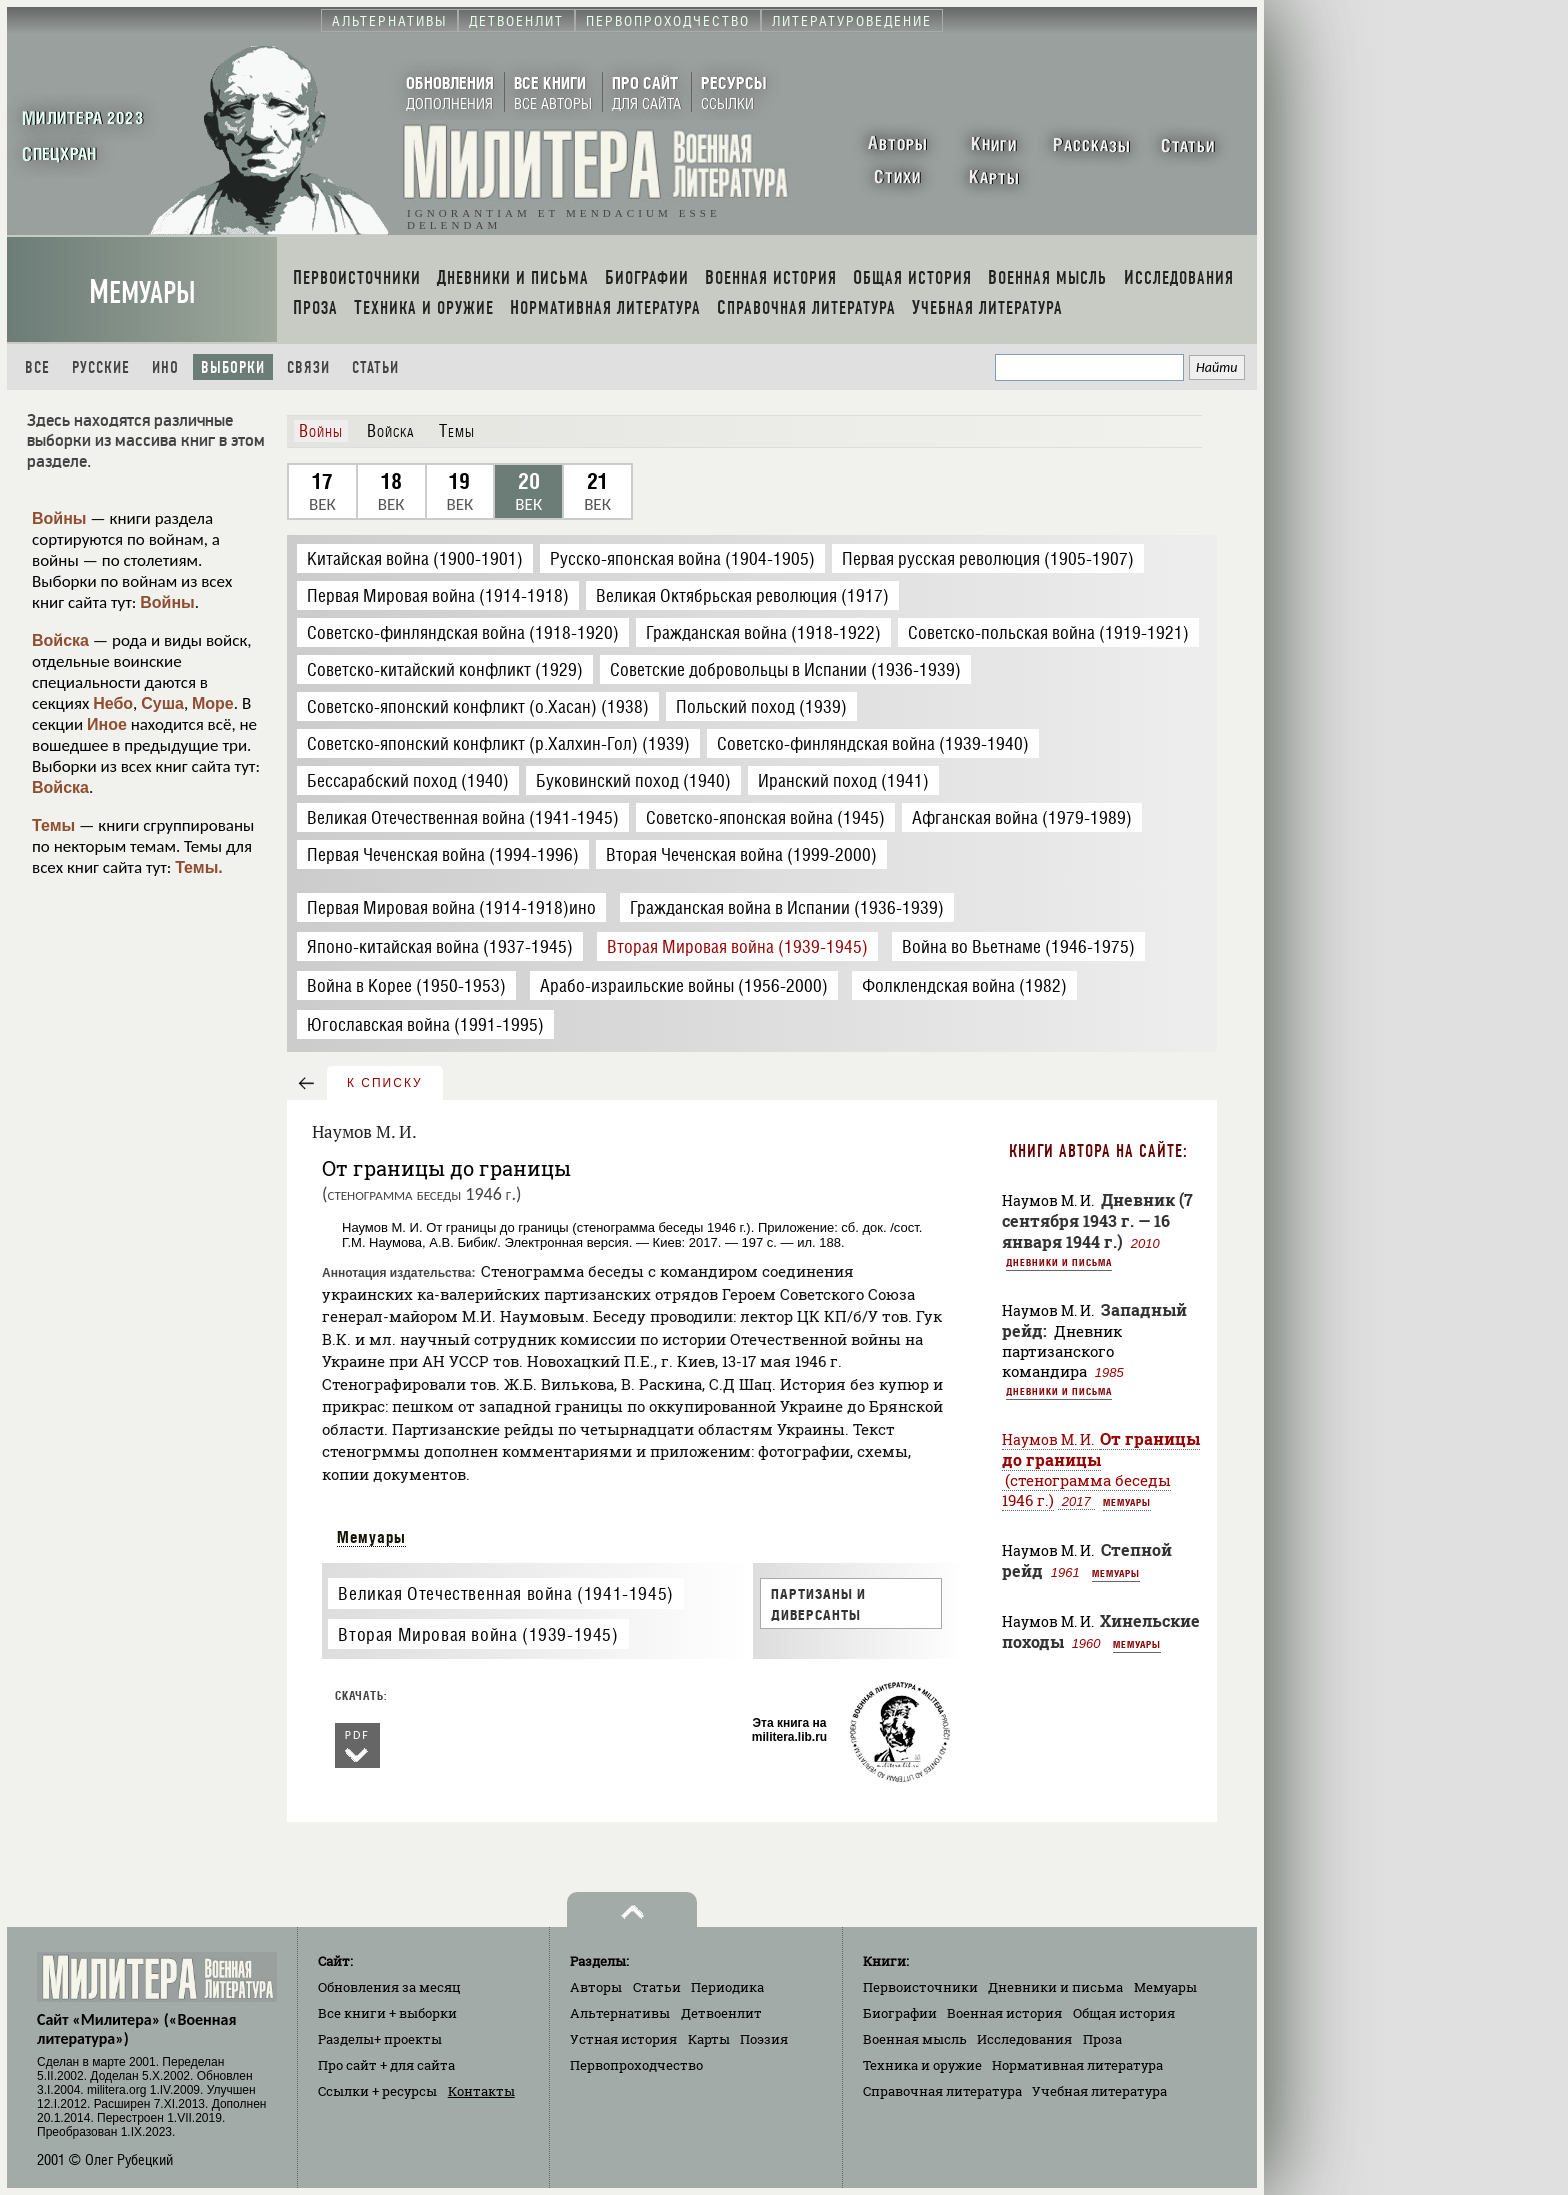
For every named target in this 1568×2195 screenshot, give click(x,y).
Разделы (380, 2039)
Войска (60, 640)
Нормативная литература (1077, 2065)
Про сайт (386, 2065)
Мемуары (142, 292)
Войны (59, 518)
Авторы (596, 1987)
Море (213, 703)
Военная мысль (915, 2039)
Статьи (375, 367)
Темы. (199, 867)
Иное (107, 724)
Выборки (233, 367)
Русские (101, 367)
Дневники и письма (1059, 1262)
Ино (165, 367)
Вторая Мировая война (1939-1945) (478, 1634)
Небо (113, 703)
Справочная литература (942, 2091)
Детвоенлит (721, 2013)
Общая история (1124, 2013)
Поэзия (764, 2039)
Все (37, 367)
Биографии (900, 2013)
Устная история (623, 2039)
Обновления (389, 1987)
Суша (162, 703)
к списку (385, 1083)
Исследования (1024, 2039)
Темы (53, 825)
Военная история (1004, 2013)
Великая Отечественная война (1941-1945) (505, 1593)
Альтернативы (620, 2013)
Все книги (387, 2013)
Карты (709, 2039)
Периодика (727, 1987)
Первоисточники (920, 1987)
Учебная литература (1099, 2091)
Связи (308, 367)
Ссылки (377, 2091)
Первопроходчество (636, 2065)
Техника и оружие (922, 2065)
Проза (1102, 2039)
